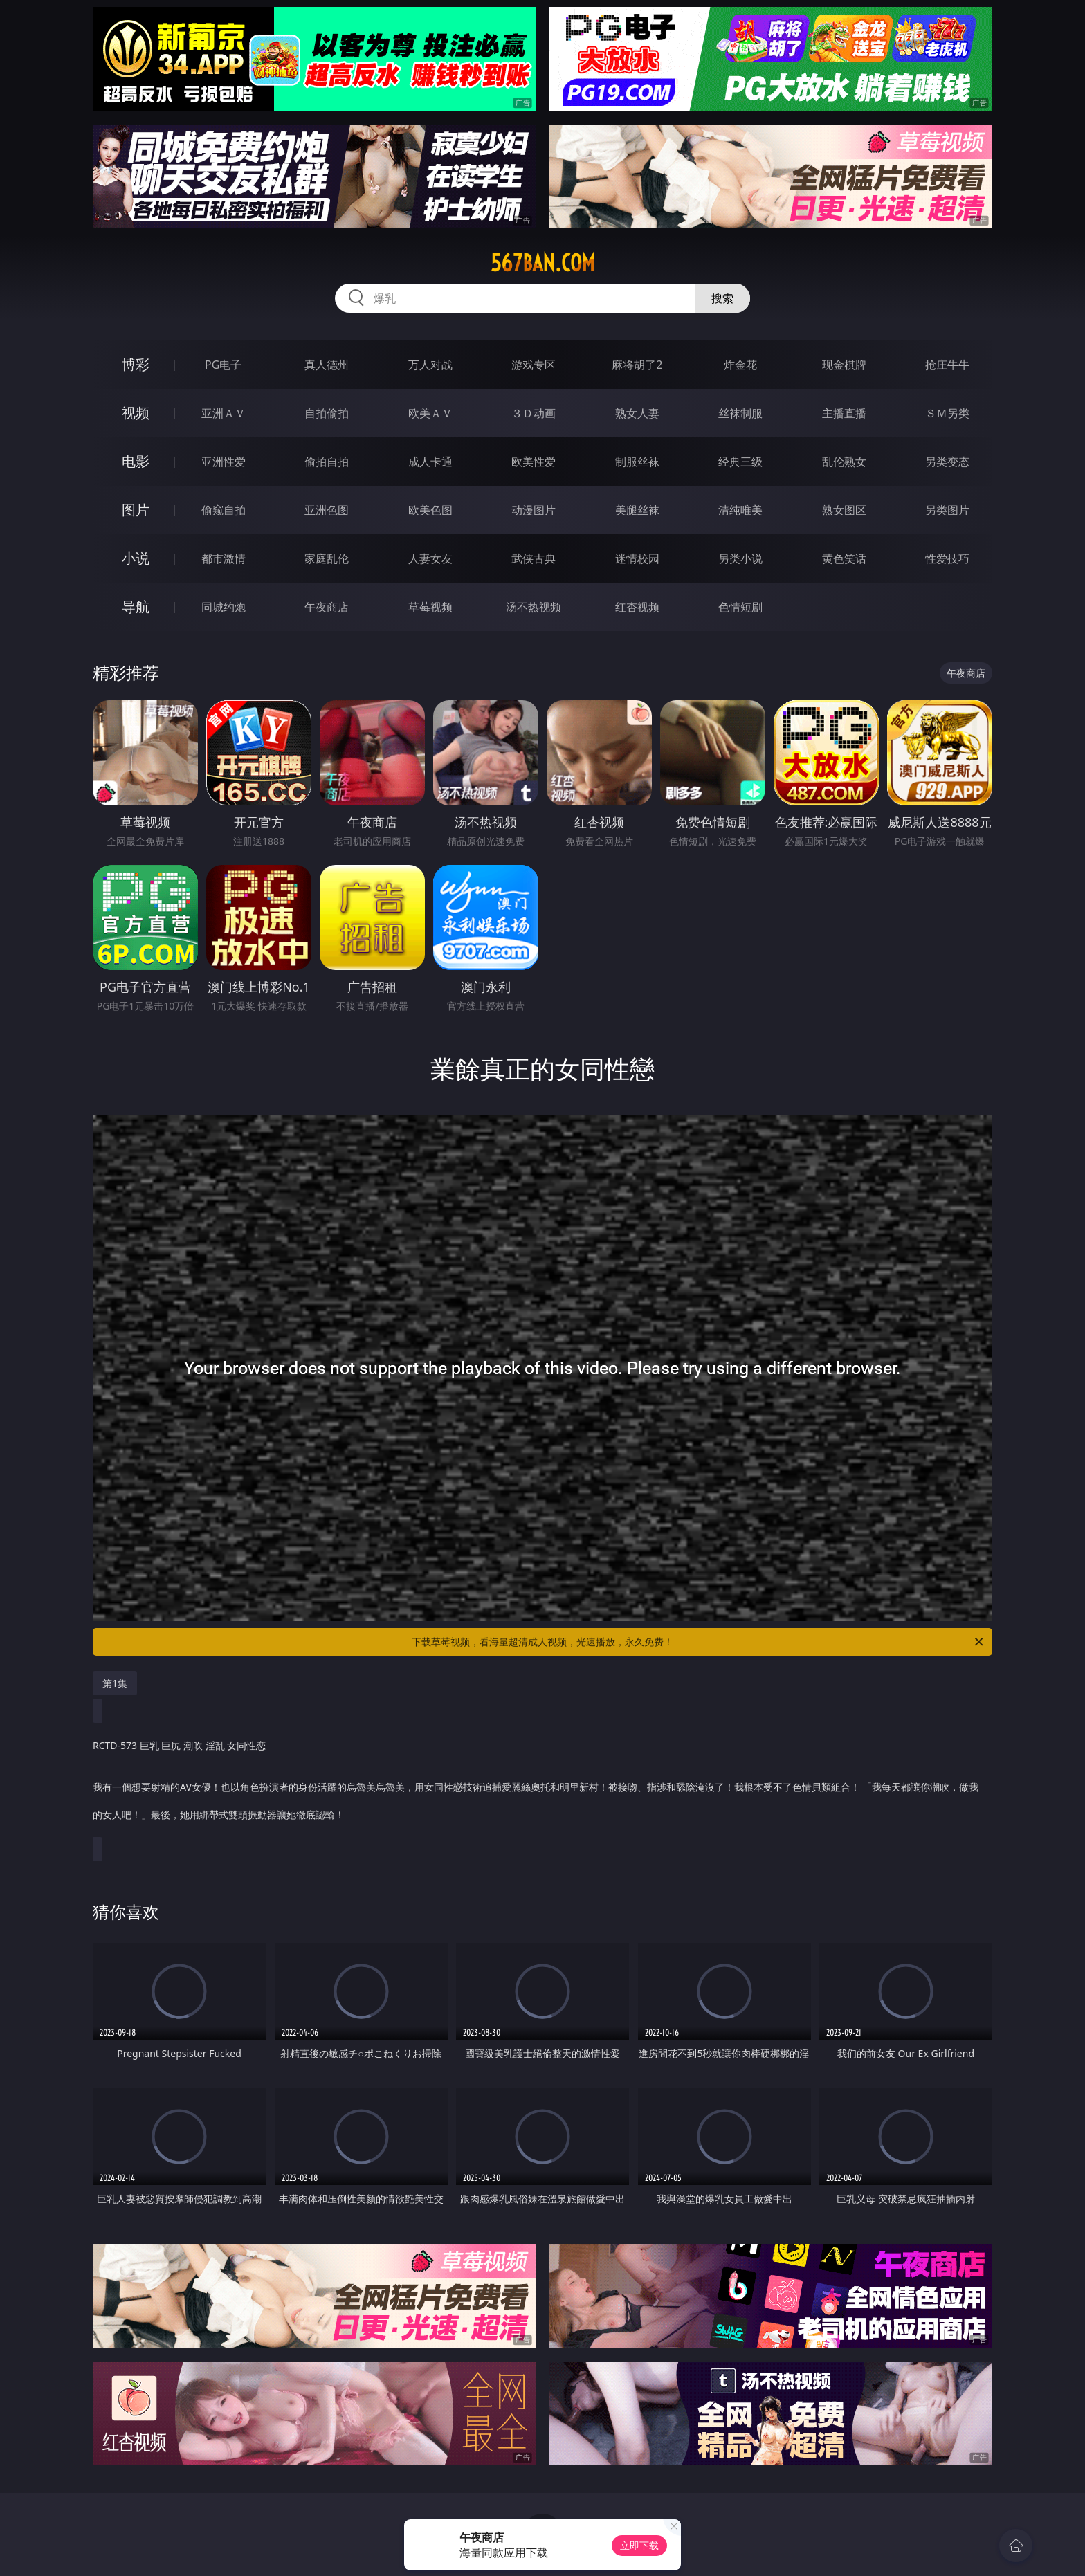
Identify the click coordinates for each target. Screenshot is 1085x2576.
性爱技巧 (947, 558)
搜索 (722, 298)
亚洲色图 (326, 510)
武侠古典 (533, 558)
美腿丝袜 (637, 510)
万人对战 (430, 364)
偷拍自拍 (326, 461)
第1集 (114, 1683)
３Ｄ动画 (533, 413)
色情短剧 (740, 606)
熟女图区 (844, 510)
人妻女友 (430, 558)
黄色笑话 (844, 558)
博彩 (135, 364)
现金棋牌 (844, 364)
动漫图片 (533, 510)
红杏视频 (637, 606)
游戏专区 (533, 364)
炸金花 (740, 364)
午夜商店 (326, 606)
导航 (135, 606)
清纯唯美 (740, 510)
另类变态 (947, 461)
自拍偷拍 (326, 413)
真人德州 (326, 364)
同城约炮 (223, 606)
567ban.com (543, 263)
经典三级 (740, 461)
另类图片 (947, 510)
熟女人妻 (637, 413)
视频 (135, 412)
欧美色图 (430, 510)
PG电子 (223, 364)
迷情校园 (637, 558)
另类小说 (740, 558)
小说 (135, 558)
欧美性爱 (533, 461)
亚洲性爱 (223, 461)
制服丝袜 (637, 461)
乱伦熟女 (844, 461)
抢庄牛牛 (947, 364)
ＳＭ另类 (947, 413)
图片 (135, 509)
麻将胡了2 (637, 364)
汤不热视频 (533, 606)
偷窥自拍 (223, 510)
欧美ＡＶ (430, 413)
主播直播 (844, 413)
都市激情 (223, 558)
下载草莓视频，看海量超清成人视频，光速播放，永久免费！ (698, 1642)
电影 (135, 461)
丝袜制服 (740, 413)
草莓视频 (430, 606)
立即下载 (639, 2545)
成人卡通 (430, 461)
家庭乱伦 (326, 558)
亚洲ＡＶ (223, 413)
